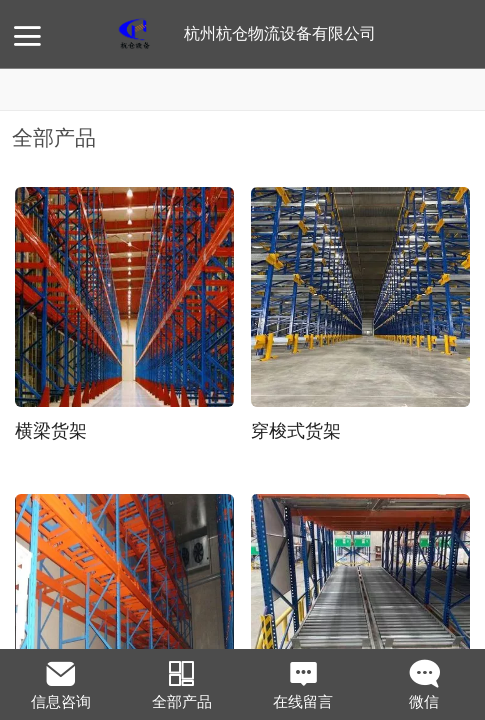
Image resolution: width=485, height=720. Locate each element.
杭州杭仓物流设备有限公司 (280, 33)
